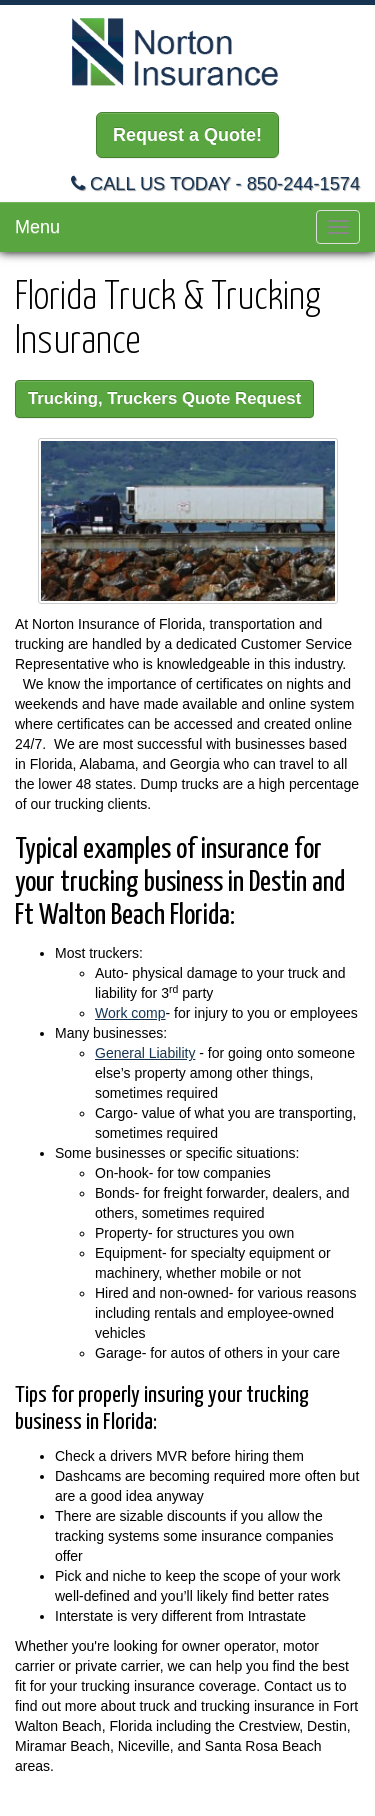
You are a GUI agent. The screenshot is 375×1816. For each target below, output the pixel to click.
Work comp (130, 1013)
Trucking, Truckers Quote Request (164, 398)
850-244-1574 (303, 184)
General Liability (145, 1053)
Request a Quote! (187, 135)
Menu (37, 227)
